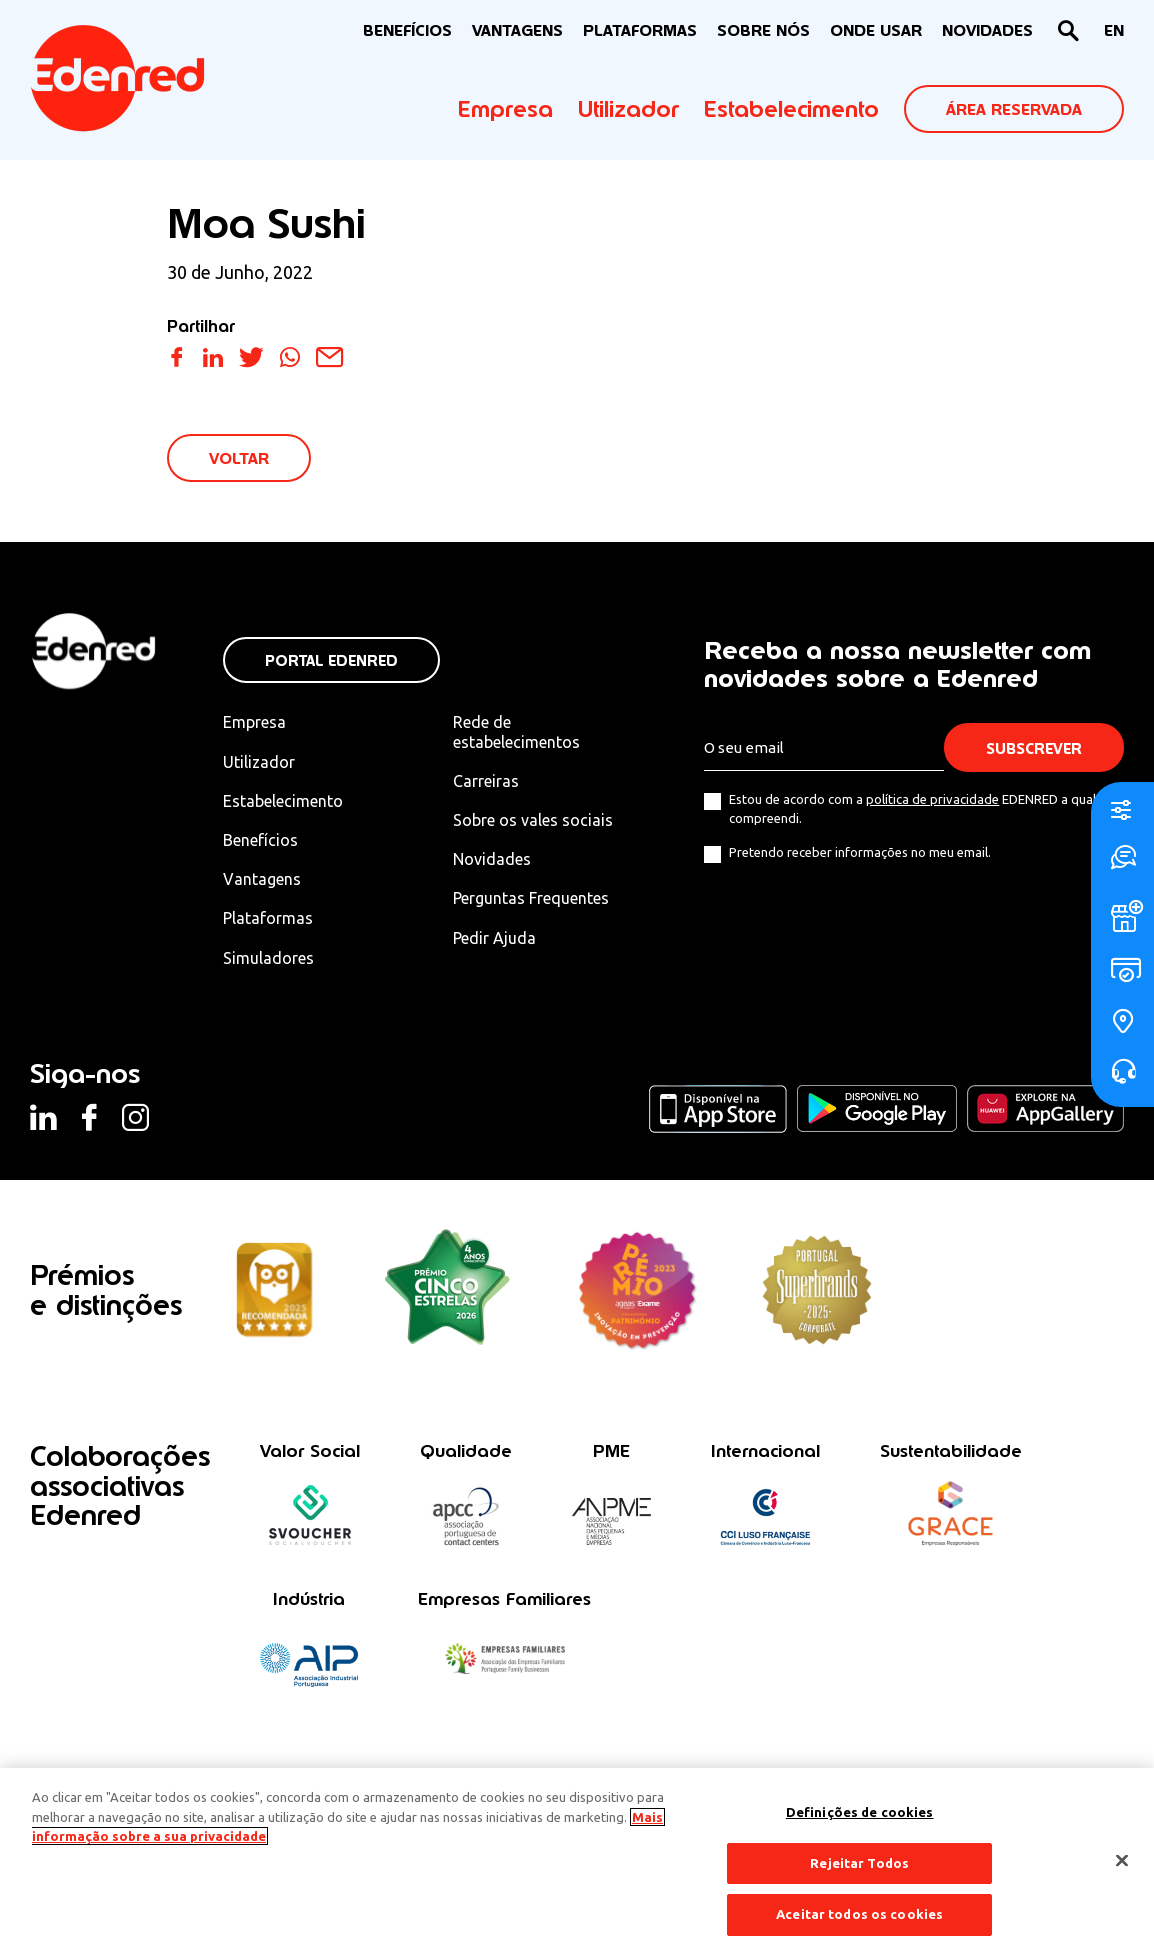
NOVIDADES (987, 30)
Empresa (505, 109)
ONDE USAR (876, 30)
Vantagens (262, 879)
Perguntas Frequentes (531, 898)
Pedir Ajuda (494, 938)
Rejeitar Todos (859, 1863)
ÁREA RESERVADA (1014, 109)
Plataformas (640, 30)
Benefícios (260, 840)
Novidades (492, 859)
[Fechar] (1122, 1861)
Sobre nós (763, 30)
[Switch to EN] (1114, 31)
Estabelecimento (791, 109)
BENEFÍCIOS (407, 30)
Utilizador (628, 109)
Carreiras (486, 781)
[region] (577, 1862)
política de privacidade (932, 799)
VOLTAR (239, 458)
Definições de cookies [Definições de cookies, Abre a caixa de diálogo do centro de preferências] (860, 1812)
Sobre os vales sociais (533, 820)
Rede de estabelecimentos (516, 731)
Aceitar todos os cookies (859, 1914)
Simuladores (268, 958)
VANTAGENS (517, 30)
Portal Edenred (331, 660)
